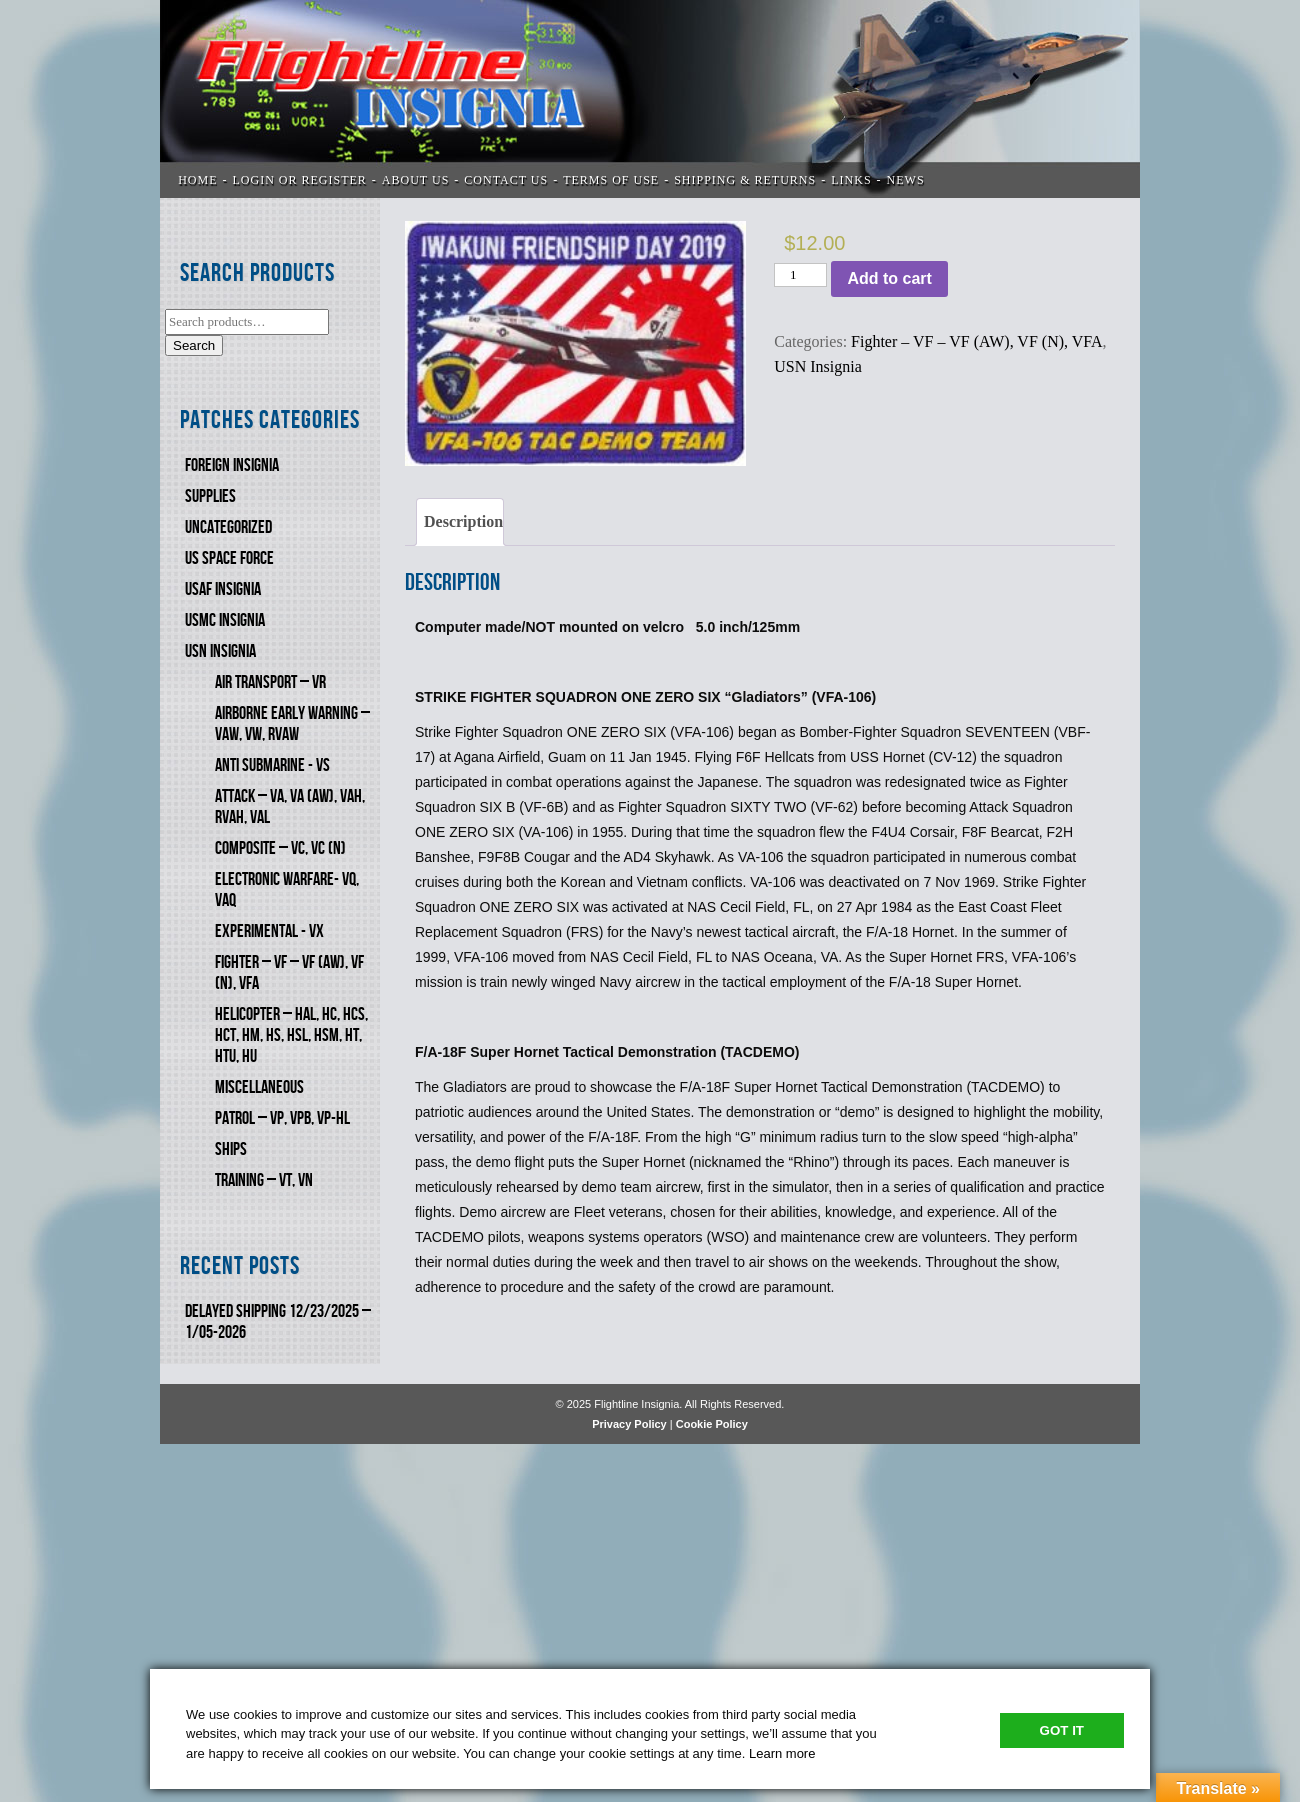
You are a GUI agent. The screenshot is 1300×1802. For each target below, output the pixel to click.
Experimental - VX (269, 931)
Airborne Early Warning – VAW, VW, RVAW (292, 724)
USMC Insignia (225, 620)
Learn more (782, 1753)
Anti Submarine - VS (272, 765)
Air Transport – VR (270, 682)
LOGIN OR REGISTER (300, 180)
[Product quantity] (800, 275)
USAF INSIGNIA (223, 589)
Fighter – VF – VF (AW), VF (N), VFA (976, 341)
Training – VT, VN (264, 1180)
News (906, 180)
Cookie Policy (712, 1424)
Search (194, 345)
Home (197, 180)
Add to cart (889, 278)
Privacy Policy (629, 1424)
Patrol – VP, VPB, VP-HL (282, 1118)
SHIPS (231, 1149)
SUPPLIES (210, 496)
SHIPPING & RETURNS (745, 180)
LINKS (851, 180)
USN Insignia (220, 651)
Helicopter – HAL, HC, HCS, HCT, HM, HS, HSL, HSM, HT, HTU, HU (291, 1035)
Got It (1062, 1730)
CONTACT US (506, 180)
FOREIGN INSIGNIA (232, 465)
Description (463, 521)
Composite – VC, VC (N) (280, 848)
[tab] (460, 522)
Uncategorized (228, 527)
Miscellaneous (259, 1087)
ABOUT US (415, 180)
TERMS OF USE (611, 180)
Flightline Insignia (650, 99)
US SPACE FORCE (229, 558)
